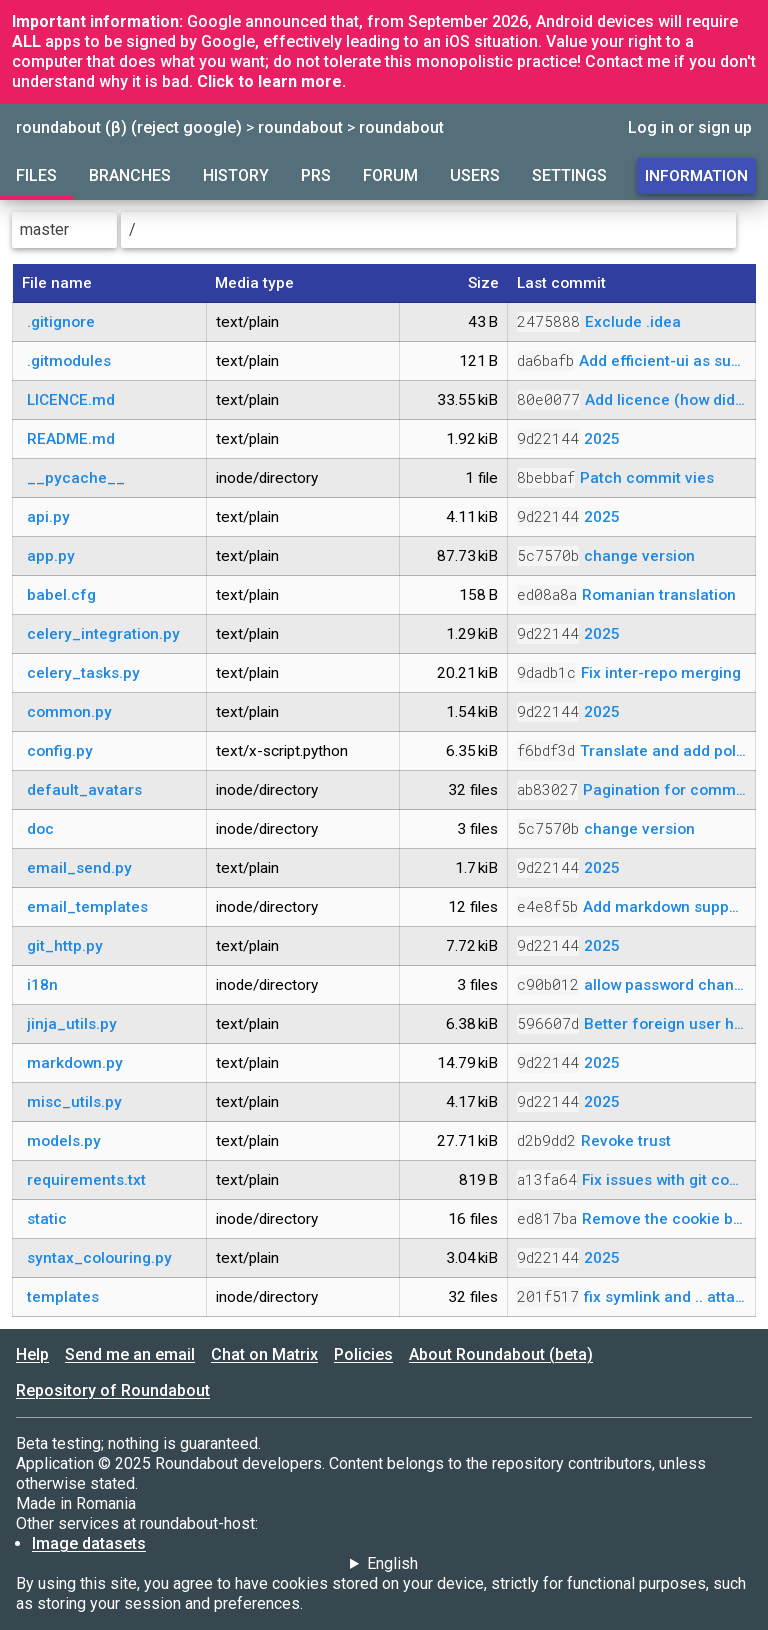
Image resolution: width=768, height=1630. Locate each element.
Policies (363, 1354)
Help (32, 1354)
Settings (569, 175)
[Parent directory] (748, 230)
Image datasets (89, 1543)
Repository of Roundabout (113, 1390)
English (392, 1563)
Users (475, 175)
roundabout (300, 127)
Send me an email (130, 1354)
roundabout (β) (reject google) (129, 127)
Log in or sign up (690, 127)
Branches (130, 175)
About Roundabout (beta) (501, 1354)
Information (696, 176)
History (236, 175)
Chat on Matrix (264, 1354)
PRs (316, 175)
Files (36, 175)
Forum (390, 175)
